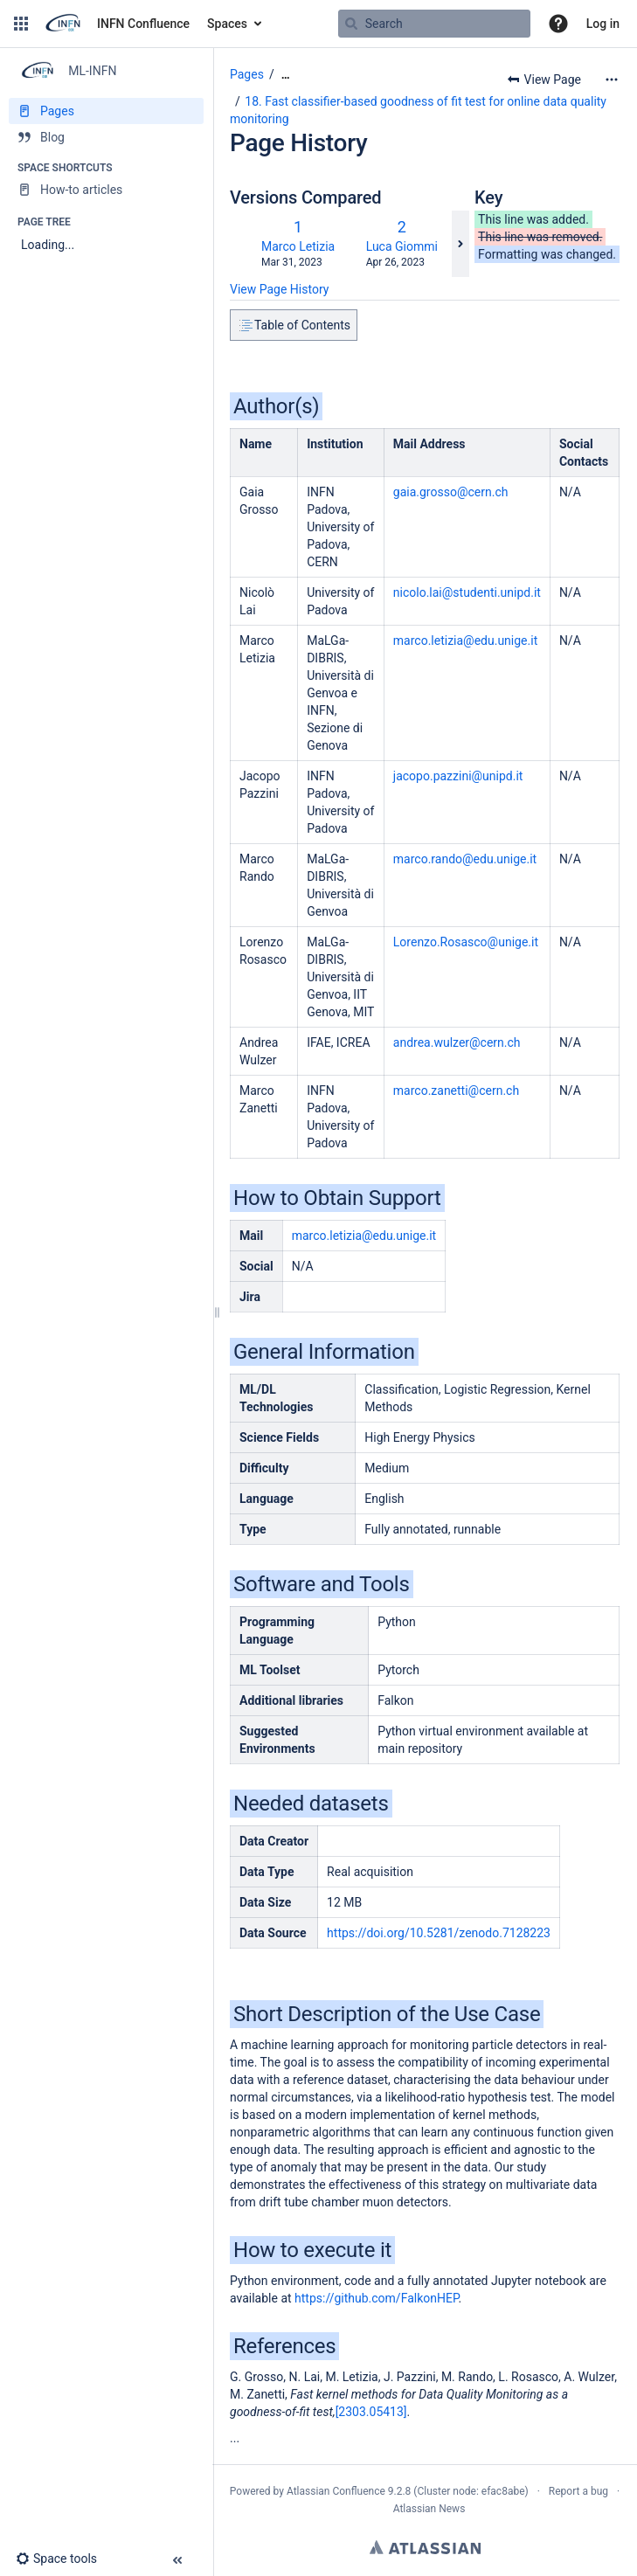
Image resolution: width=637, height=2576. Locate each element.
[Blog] (106, 137)
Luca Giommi (402, 246)
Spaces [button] (227, 24)
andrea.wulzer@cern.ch (457, 1042)
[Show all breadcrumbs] (285, 74)
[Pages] (106, 111)
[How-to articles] (106, 190)
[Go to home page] (115, 24)
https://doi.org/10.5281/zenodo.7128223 (438, 1933)
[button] (21, 23)
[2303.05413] (371, 2412)
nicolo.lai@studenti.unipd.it (467, 592)
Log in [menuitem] (603, 24)
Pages (247, 74)
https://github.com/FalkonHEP (376, 2298)
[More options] (611, 79)
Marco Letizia (298, 246)
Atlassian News (429, 2509)
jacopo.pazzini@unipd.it (458, 776)
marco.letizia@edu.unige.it (465, 640)
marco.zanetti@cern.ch (456, 1091)
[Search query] (434, 24)
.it (465, 859)
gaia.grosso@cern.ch (451, 492)
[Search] (351, 24)
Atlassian (425, 2547)
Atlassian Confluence (336, 2491)
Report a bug (578, 2491)
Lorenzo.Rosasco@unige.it (465, 942)
